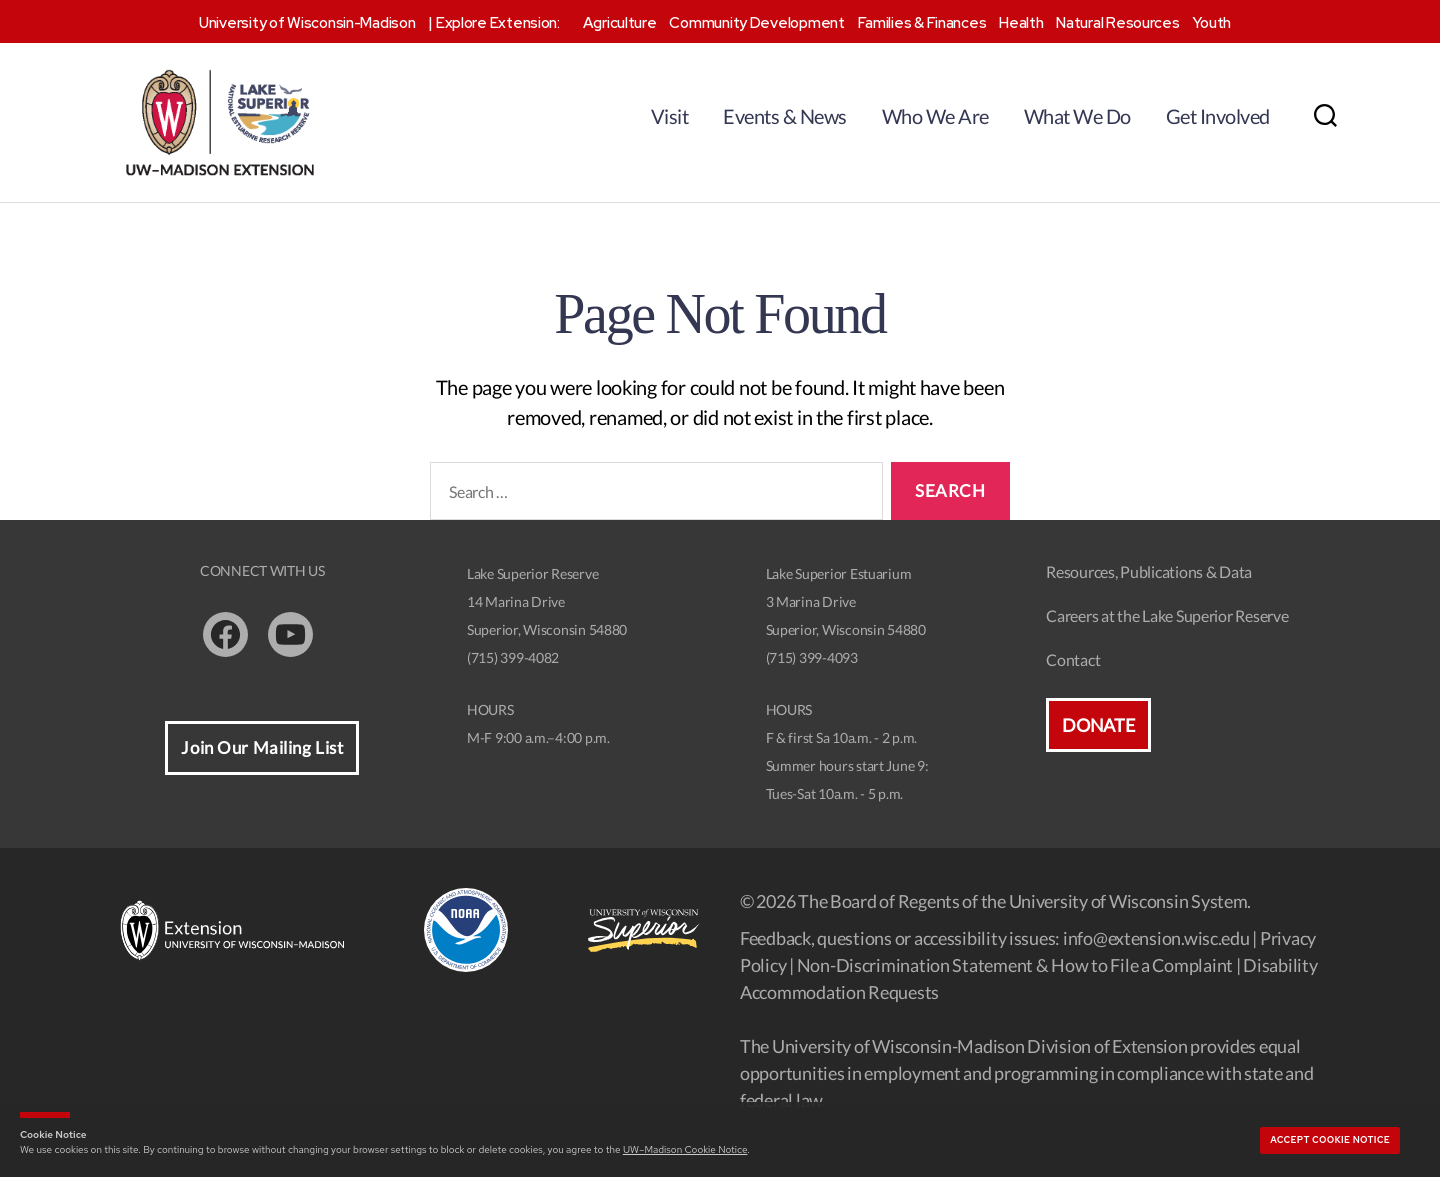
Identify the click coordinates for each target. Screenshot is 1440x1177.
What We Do (1077, 116)
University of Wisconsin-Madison (307, 23)
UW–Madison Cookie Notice (685, 1149)
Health (1021, 23)
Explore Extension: (498, 23)
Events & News (785, 116)
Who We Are (935, 116)
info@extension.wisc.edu (1156, 938)
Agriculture (620, 23)
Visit (670, 116)
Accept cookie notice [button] (1330, 1140)
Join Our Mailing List (262, 747)
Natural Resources (1117, 23)
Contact (1073, 659)
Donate (1098, 725)
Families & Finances (922, 23)
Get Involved (1218, 116)
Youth (1211, 23)
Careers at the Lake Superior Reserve (1167, 615)
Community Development (756, 23)
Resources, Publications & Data (1149, 571)
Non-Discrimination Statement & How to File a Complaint (1015, 965)
